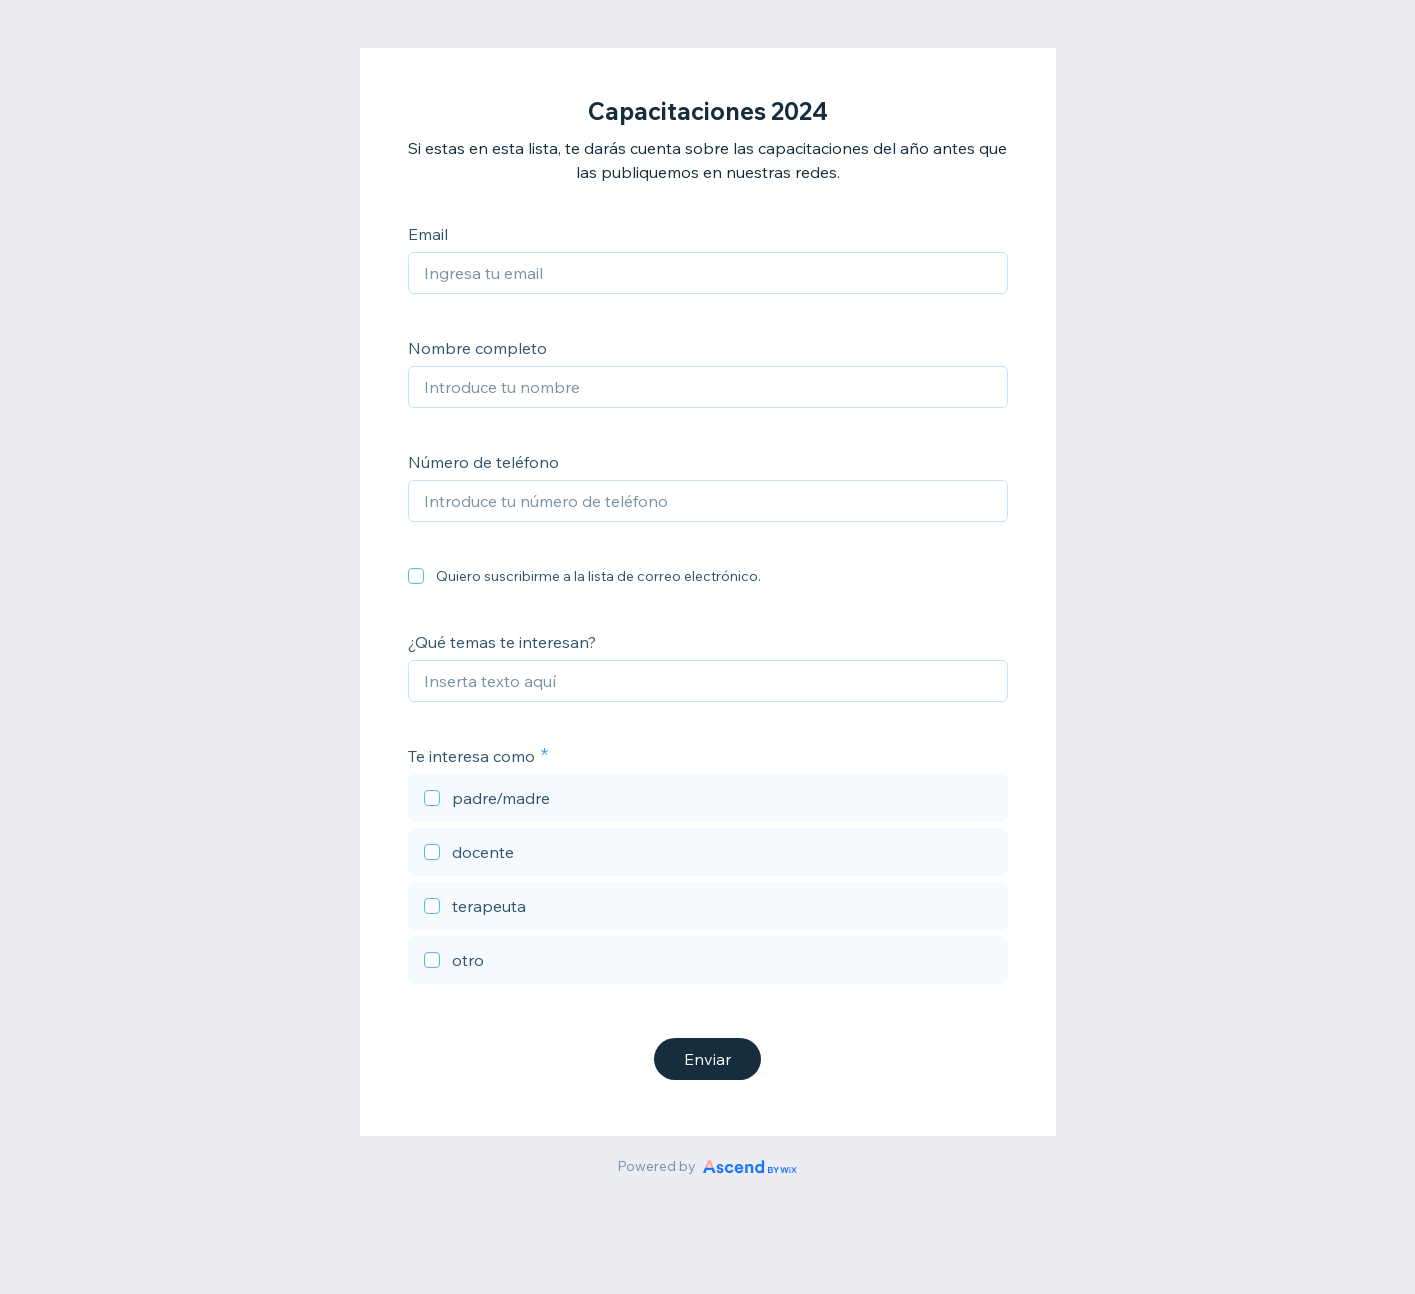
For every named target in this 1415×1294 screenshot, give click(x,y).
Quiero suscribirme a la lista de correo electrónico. (598, 576)
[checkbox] (416, 576)
